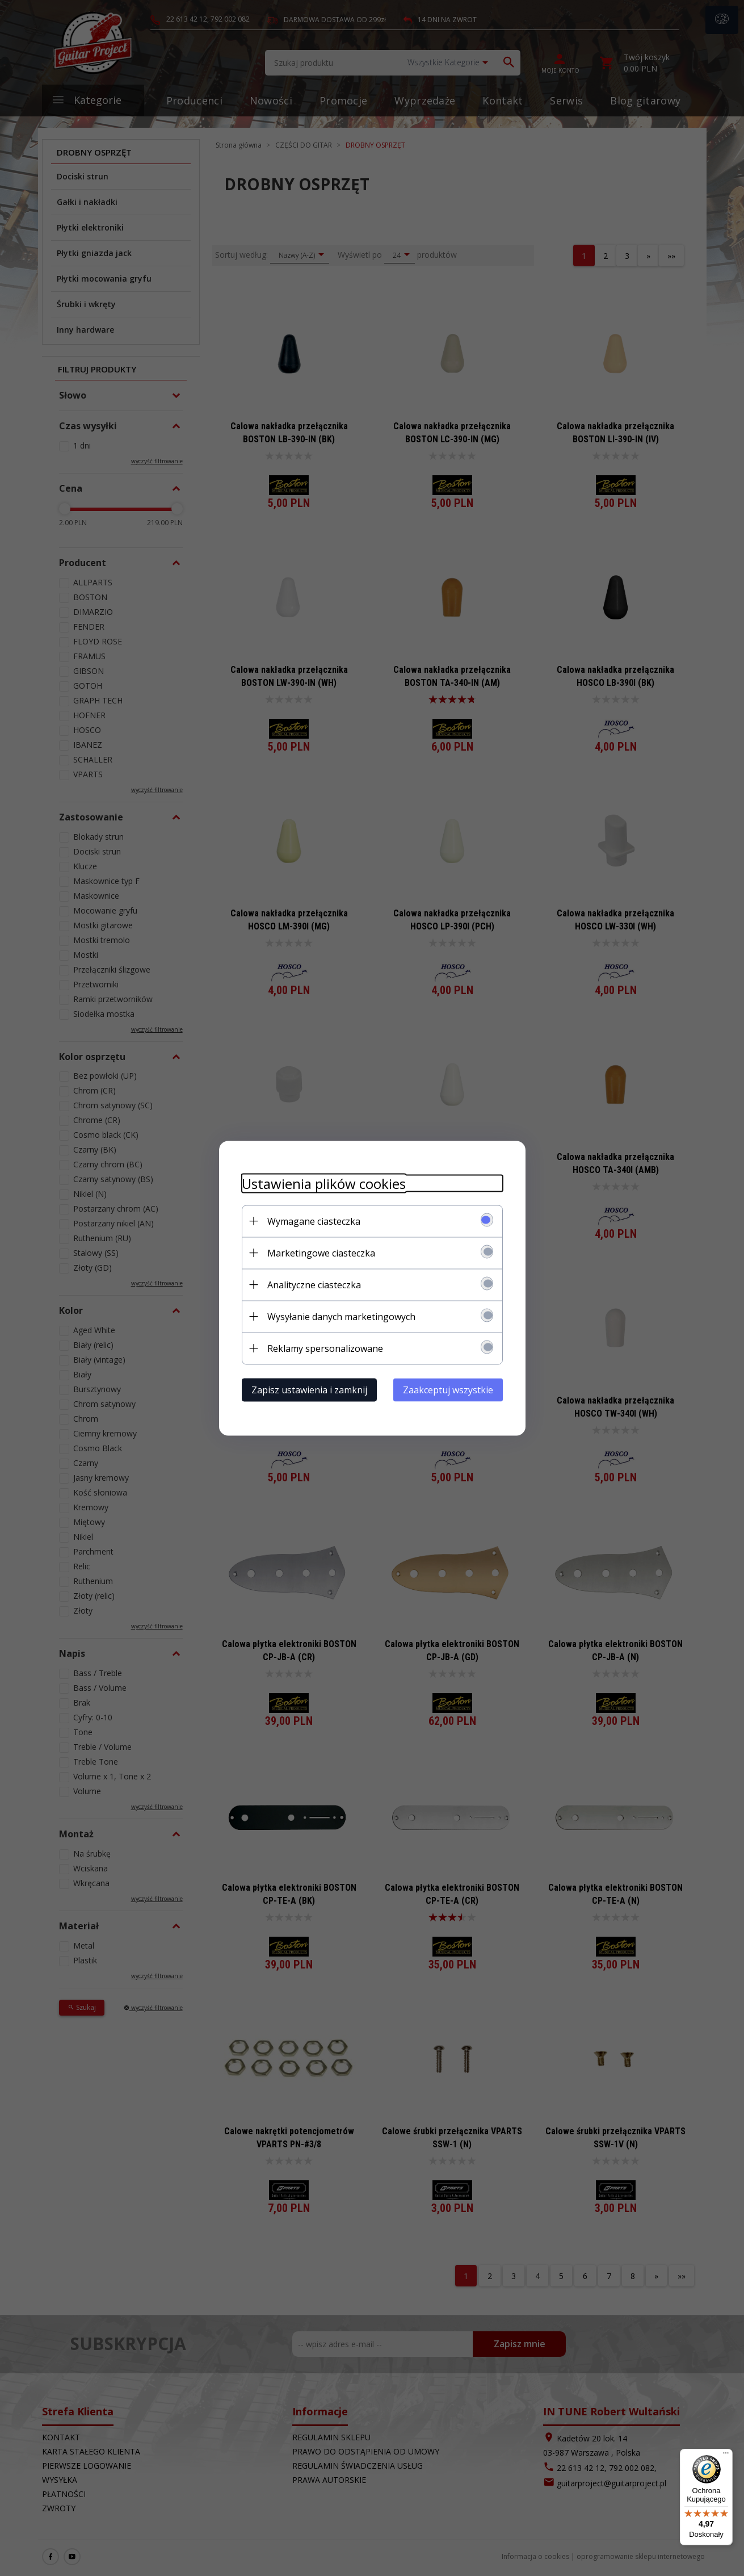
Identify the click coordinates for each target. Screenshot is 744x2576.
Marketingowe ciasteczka (321, 1252)
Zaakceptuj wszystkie (448, 1389)
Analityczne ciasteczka (314, 1284)
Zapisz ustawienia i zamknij (309, 1389)
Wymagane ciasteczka (313, 1220)
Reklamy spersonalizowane (325, 1348)
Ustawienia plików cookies (324, 1183)
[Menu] (726, 2455)
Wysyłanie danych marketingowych (341, 1316)
